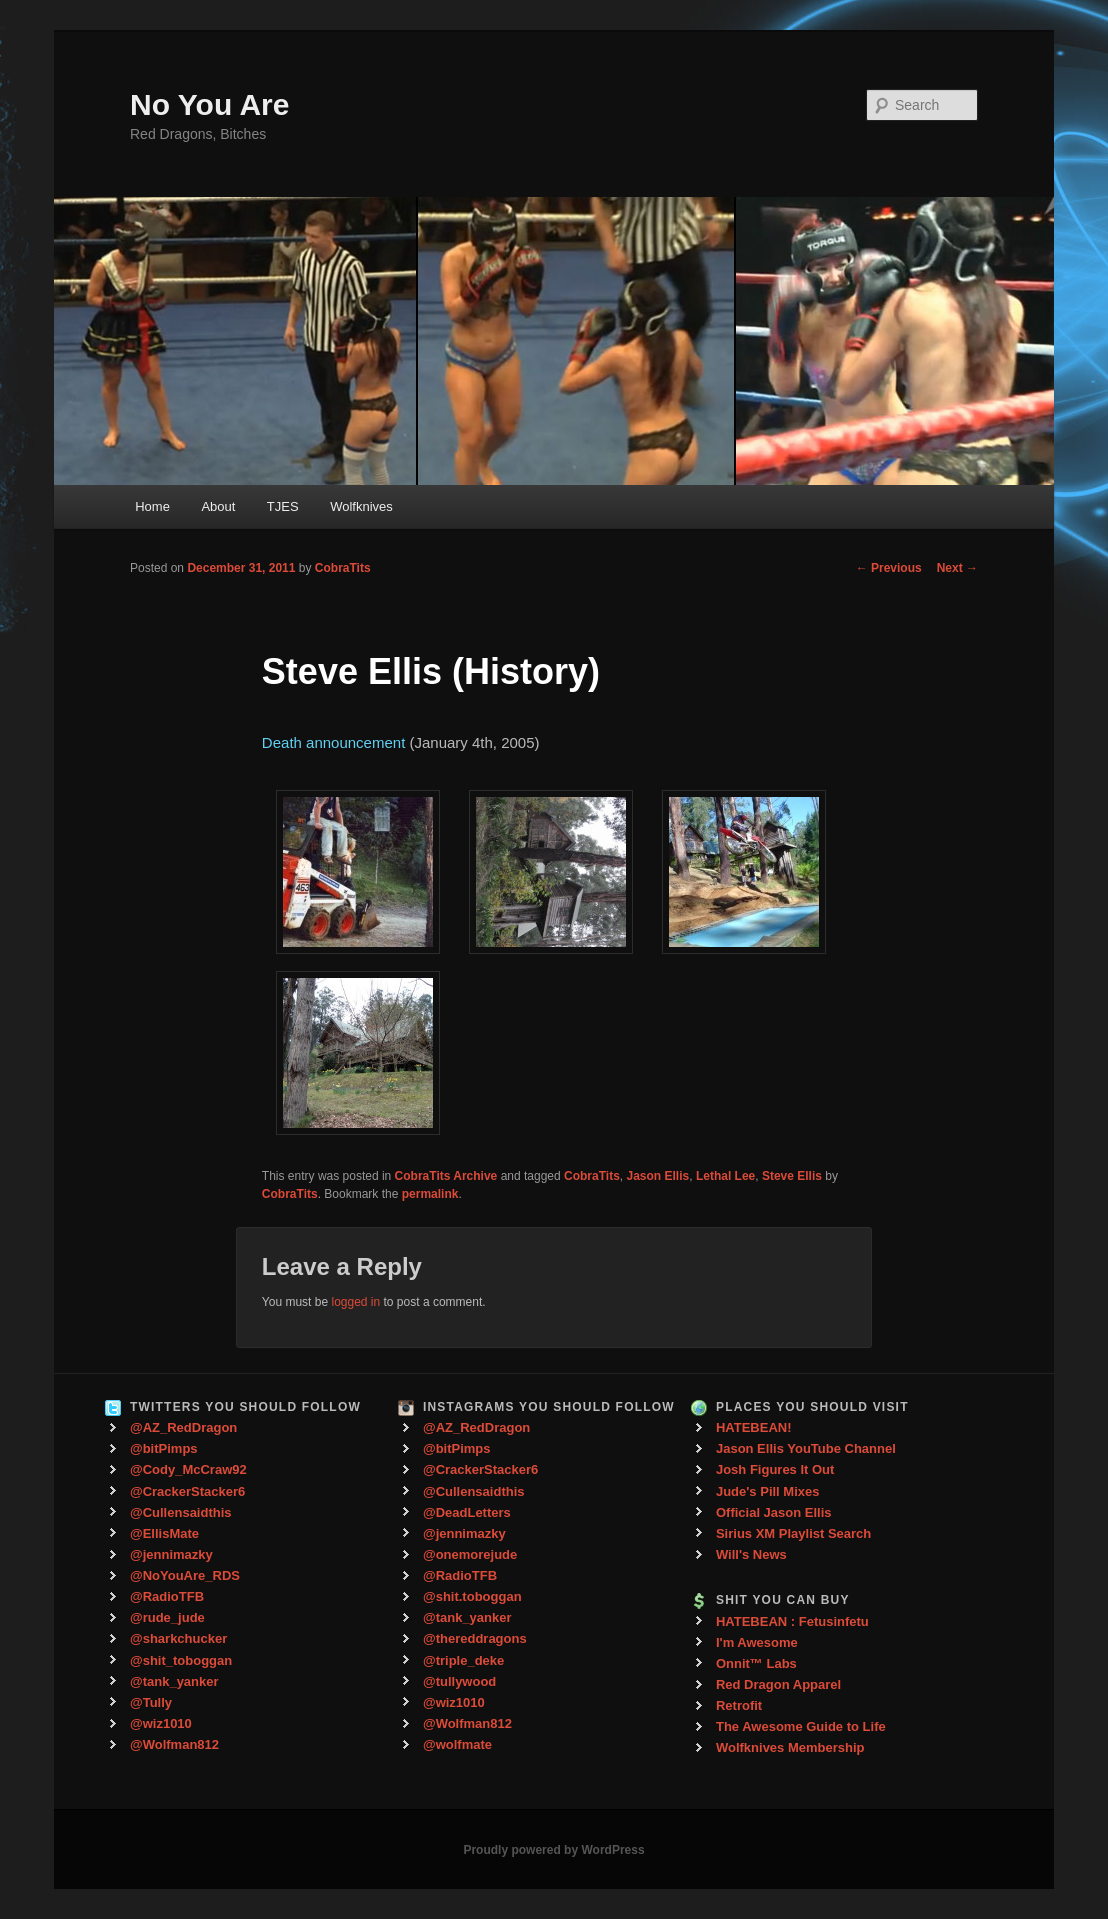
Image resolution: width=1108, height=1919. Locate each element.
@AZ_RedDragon (183, 1427)
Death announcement (333, 742)
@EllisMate (164, 1533)
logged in (355, 1302)
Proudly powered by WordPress (553, 1850)
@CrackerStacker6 (187, 1491)
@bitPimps (164, 1448)
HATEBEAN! (754, 1427)
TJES (283, 506)
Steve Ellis (792, 1176)
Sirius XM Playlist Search (793, 1533)
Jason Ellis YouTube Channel (806, 1448)
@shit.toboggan (472, 1596)
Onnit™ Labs (756, 1663)
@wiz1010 (161, 1723)
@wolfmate (457, 1744)
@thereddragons (475, 1638)
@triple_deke (463, 1660)
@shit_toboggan (181, 1660)
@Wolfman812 (174, 1744)
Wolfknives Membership (790, 1747)
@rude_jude (167, 1617)
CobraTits (343, 568)
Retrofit (739, 1705)
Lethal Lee (725, 1176)
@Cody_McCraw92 (188, 1469)
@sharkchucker (178, 1638)
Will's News (751, 1554)
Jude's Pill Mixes (768, 1491)
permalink (430, 1194)
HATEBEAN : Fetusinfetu (792, 1621)
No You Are (209, 104)
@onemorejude (470, 1554)
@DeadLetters (467, 1512)
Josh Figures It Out (775, 1469)
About (218, 506)
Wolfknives (361, 506)
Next (957, 568)
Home (152, 506)
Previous (889, 568)
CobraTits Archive (446, 1176)
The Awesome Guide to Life (801, 1726)
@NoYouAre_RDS (185, 1575)
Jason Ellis (658, 1176)
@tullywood (459, 1681)
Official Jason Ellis (774, 1512)
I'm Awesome (757, 1642)
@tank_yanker (174, 1681)
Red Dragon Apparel (778, 1684)
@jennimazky (171, 1554)
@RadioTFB (167, 1596)
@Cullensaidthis (181, 1512)
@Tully (151, 1702)
